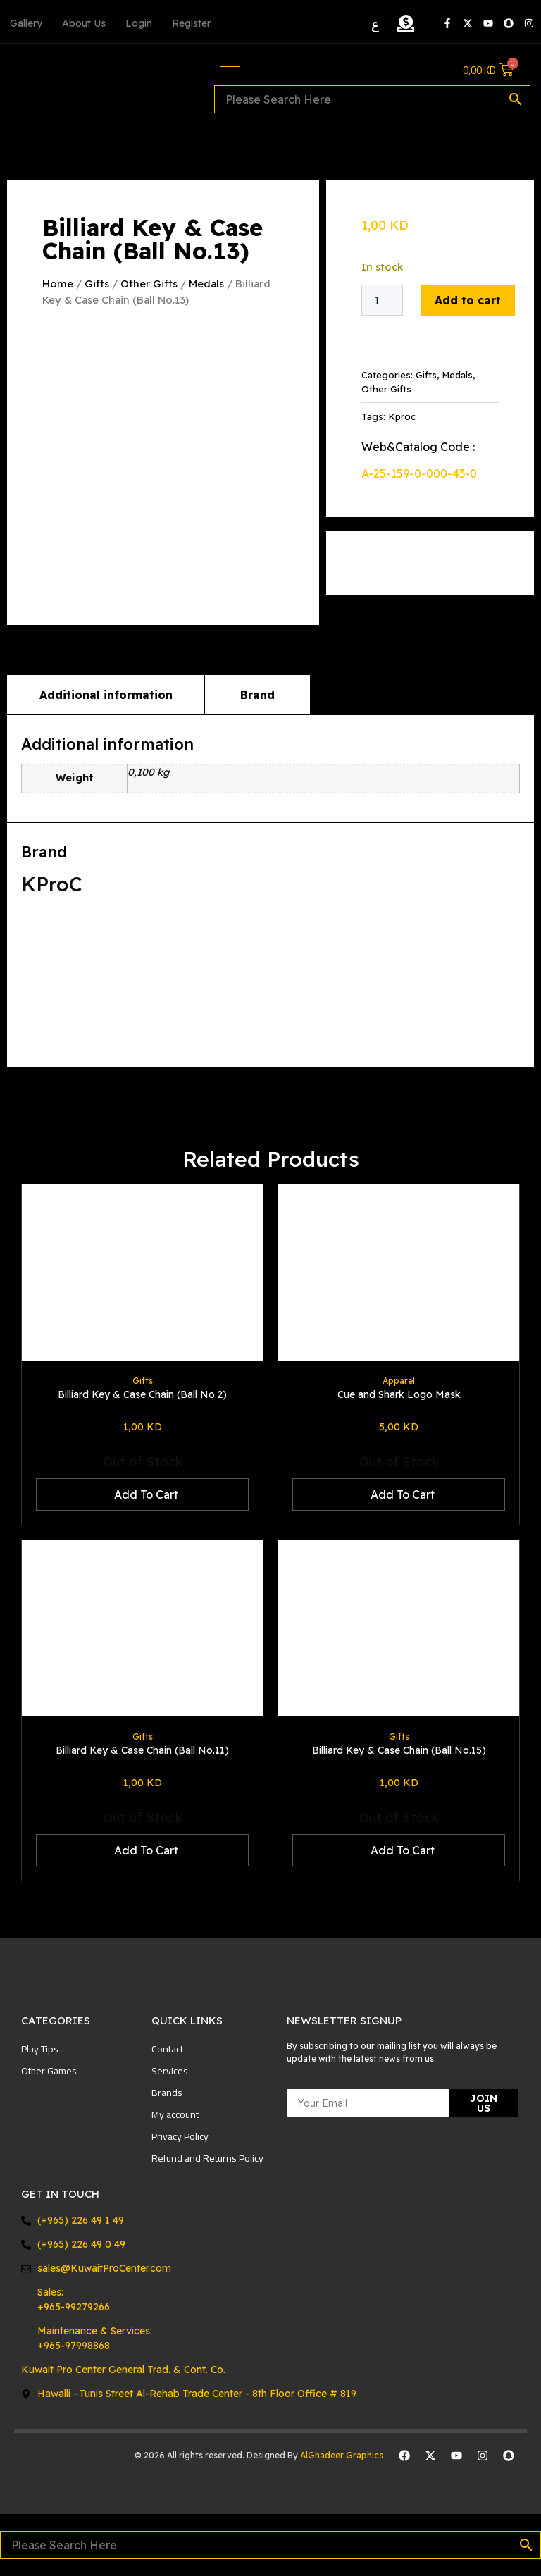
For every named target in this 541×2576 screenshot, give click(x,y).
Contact (167, 2049)
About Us (84, 23)
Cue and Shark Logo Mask (399, 1394)
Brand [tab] (257, 694)
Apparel (399, 1380)
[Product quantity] (381, 300)
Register (191, 23)
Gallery (26, 23)
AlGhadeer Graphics (342, 2454)
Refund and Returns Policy (207, 2158)
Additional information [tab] (106, 694)
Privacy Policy (180, 2136)
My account (175, 2114)
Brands (166, 2092)
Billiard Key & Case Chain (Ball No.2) (142, 1394)
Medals (206, 283)
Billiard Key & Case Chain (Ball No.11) (142, 1750)
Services (169, 2071)
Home (57, 283)
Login (138, 23)
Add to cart (468, 300)
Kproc (402, 416)
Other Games (49, 2071)
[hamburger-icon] (230, 66)
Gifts (97, 283)
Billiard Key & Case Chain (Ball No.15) (399, 1750)
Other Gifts (149, 283)
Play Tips (39, 2049)
